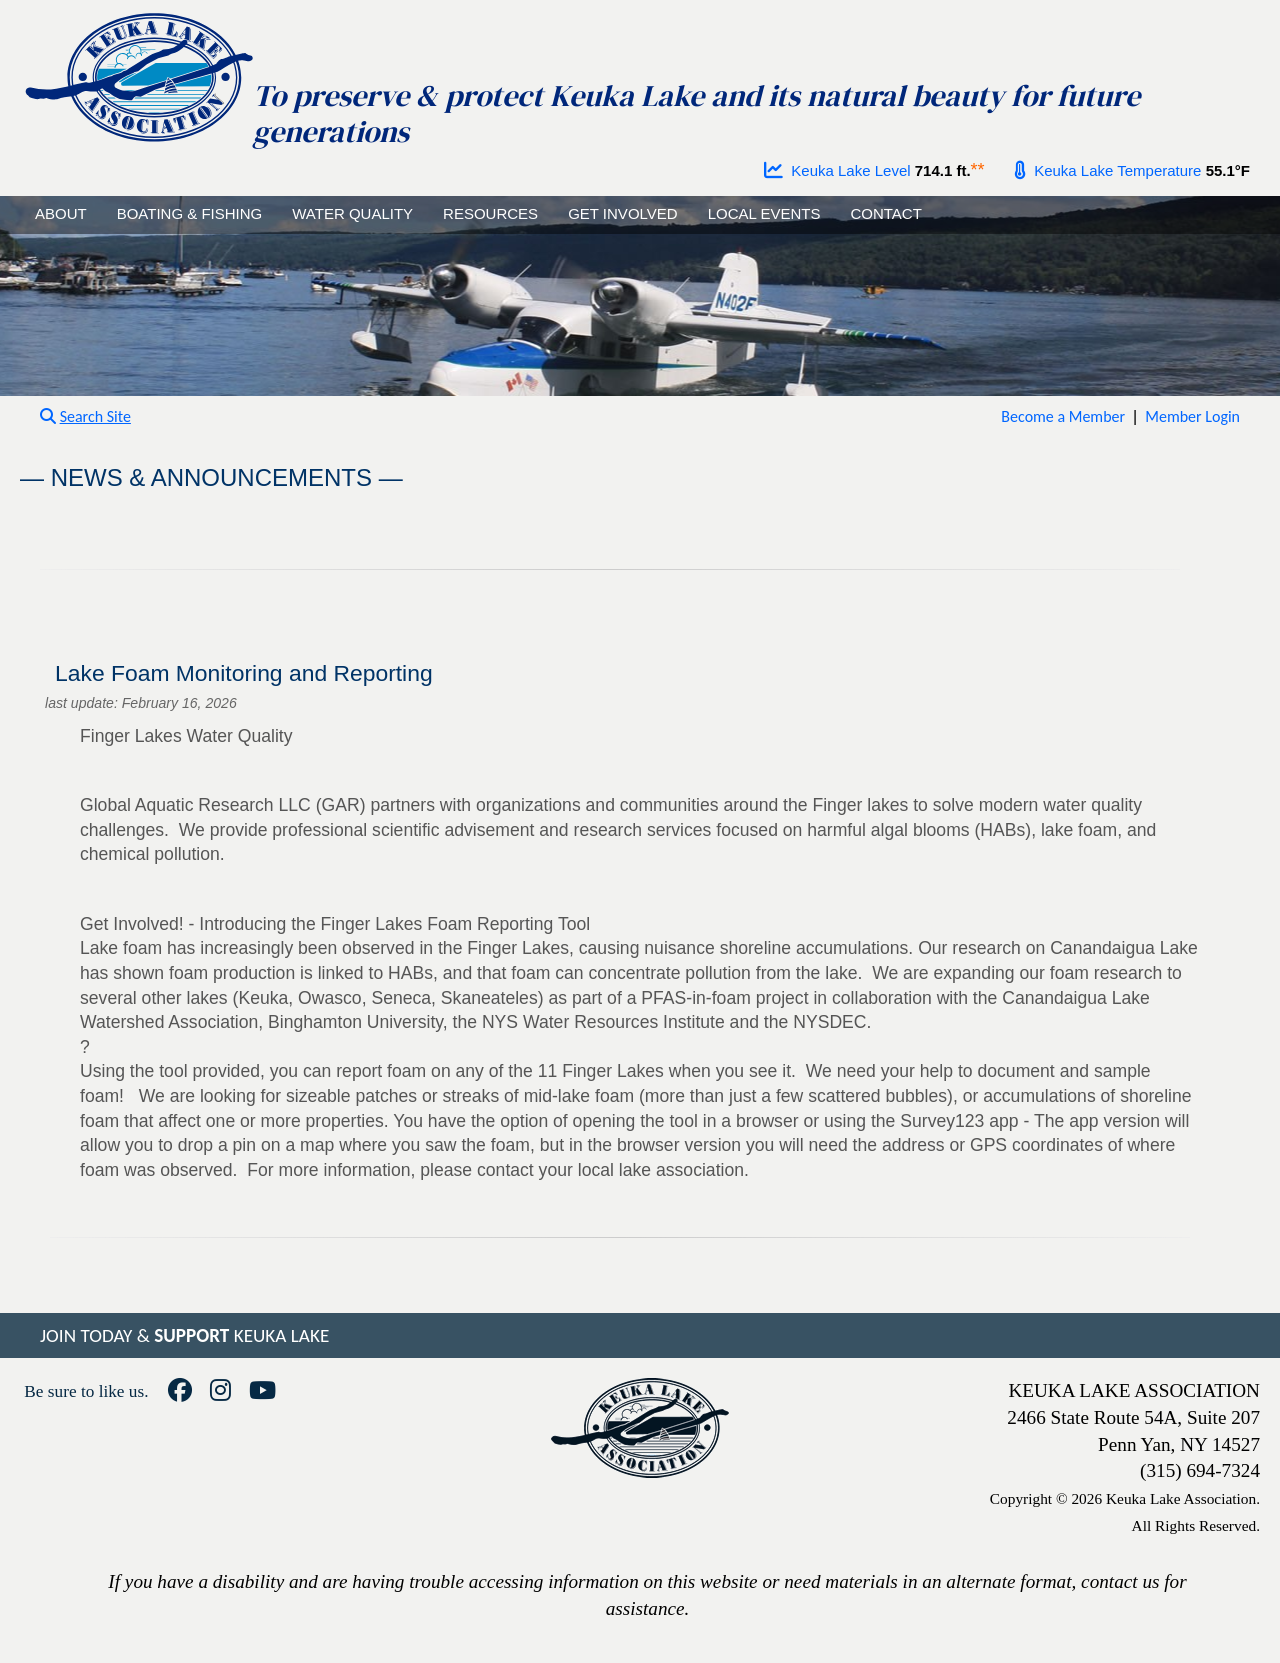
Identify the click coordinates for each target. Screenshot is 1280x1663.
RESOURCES (490, 213)
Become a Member (1063, 416)
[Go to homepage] (138, 72)
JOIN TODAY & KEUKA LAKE (184, 1335)
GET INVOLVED (622, 213)
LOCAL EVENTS (764, 213)
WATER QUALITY (352, 213)
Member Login (1192, 416)
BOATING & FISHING (190, 213)
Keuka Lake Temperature (1108, 170)
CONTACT (885, 213)
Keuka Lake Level (837, 170)
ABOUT (61, 213)
